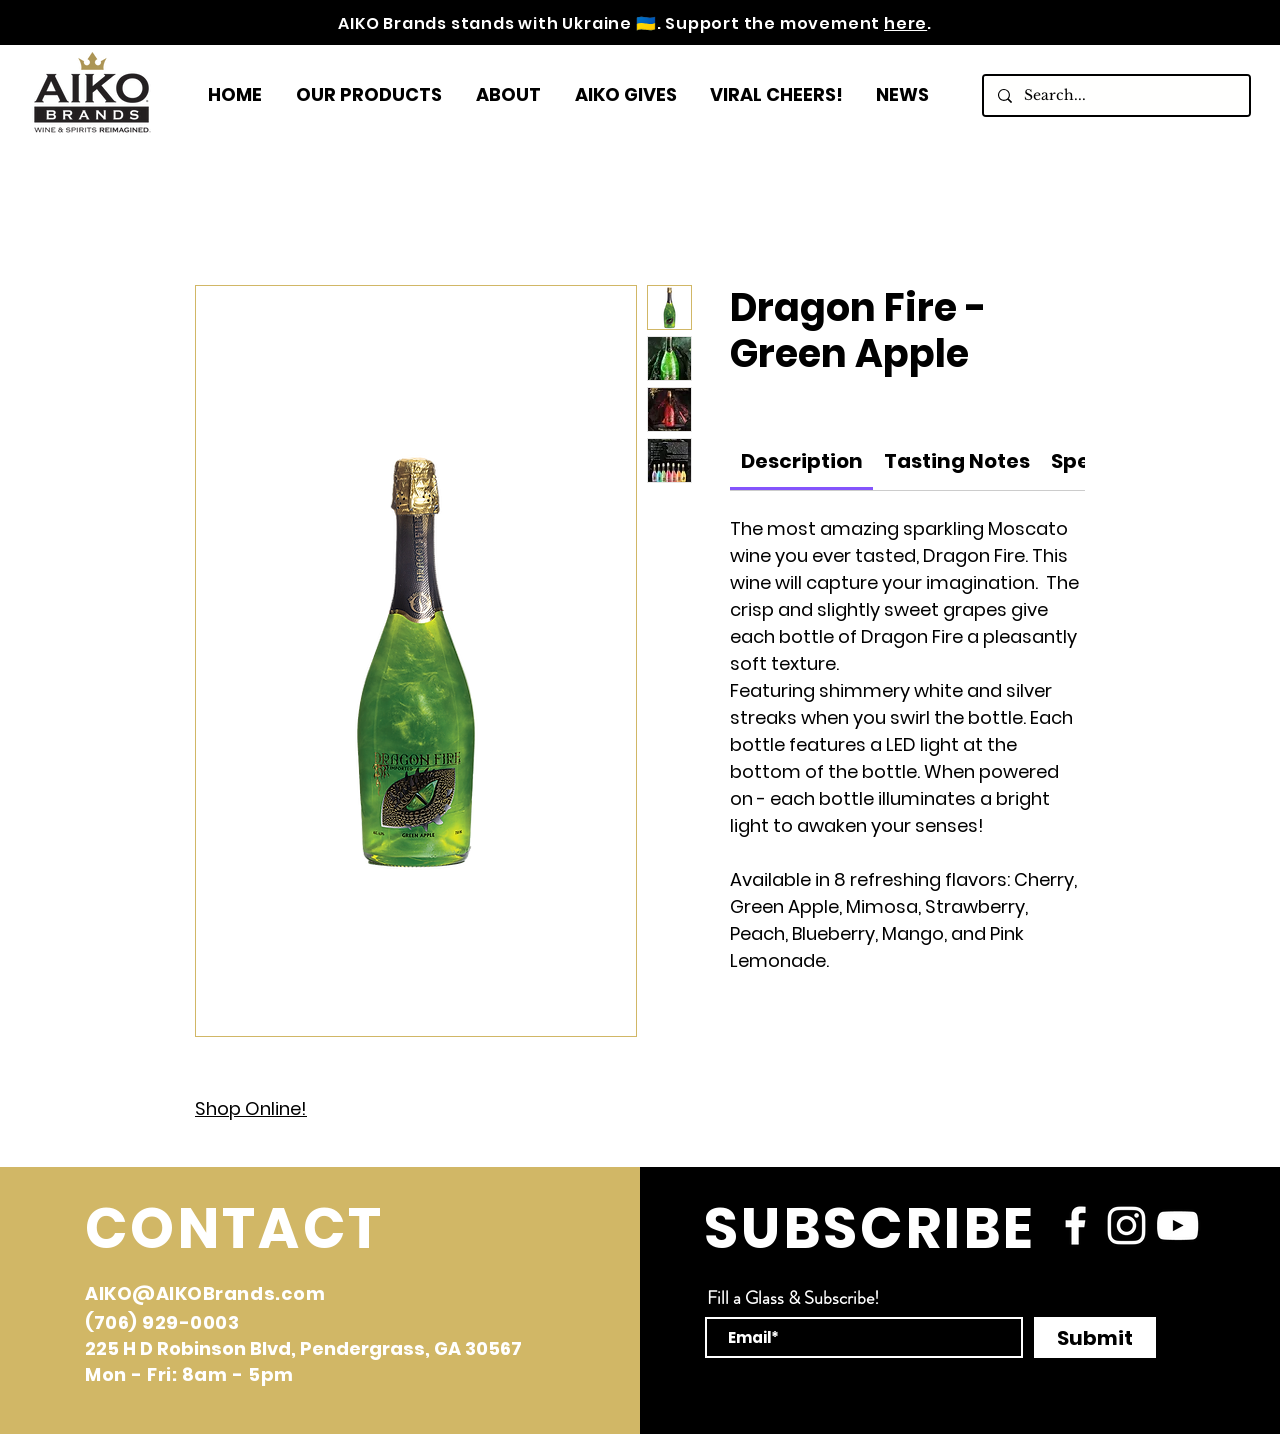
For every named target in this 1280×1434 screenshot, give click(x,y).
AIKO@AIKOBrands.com (205, 1293)
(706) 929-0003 (162, 1322)
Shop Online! (251, 1108)
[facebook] (1075, 1225)
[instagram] (1126, 1225)
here (905, 23)
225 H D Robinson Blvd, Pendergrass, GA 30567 (303, 1348)
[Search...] (1115, 95)
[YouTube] (1177, 1225)
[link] (802, 461)
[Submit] (1095, 1337)
